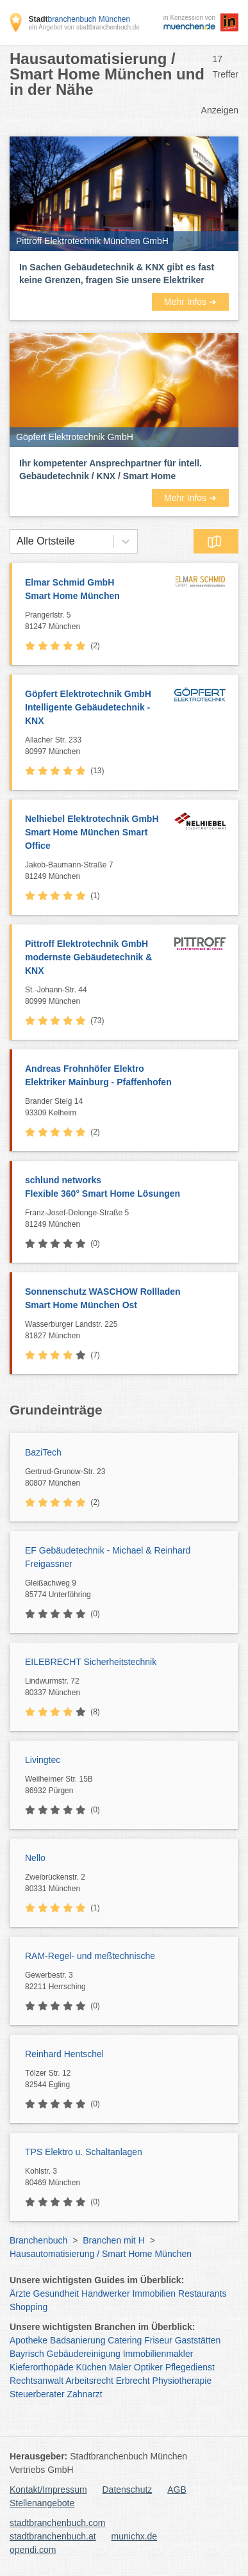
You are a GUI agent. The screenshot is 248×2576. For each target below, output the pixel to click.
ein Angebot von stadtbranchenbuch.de (83, 27)
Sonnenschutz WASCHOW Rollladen (125, 1299)
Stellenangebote (42, 2503)
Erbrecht (133, 2380)
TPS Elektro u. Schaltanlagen (83, 2152)
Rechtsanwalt (36, 2380)
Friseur (158, 2340)
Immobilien (154, 2293)
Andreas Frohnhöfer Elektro (125, 1076)
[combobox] (16, 541)
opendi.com (33, 2550)
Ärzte (20, 2293)
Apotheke (28, 2340)
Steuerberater (37, 2394)
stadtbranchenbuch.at (53, 2536)
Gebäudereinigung (83, 2354)
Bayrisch (27, 2354)
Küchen (91, 2367)
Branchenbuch (38, 2240)
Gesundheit (56, 2293)
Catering (125, 2340)
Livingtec (42, 1760)
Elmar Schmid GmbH (96, 590)
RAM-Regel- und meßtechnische (90, 1956)
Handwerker (105, 2293)
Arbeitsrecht (89, 2380)
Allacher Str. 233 (96, 746)
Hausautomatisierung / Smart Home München (101, 2254)
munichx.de (135, 2536)
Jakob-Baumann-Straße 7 (96, 871)
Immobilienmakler (158, 2354)
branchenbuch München (79, 19)
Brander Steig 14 (128, 1108)
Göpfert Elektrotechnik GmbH (96, 708)
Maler (120, 2367)
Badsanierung (77, 2340)
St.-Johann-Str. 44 (96, 996)
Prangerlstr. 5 (96, 621)
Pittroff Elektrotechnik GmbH (96, 958)
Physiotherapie (182, 2380)
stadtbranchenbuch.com (57, 2523)
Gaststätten (198, 2340)
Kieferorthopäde (42, 2367)
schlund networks (125, 1188)
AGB (176, 2489)
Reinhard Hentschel (64, 2054)
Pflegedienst (190, 2367)
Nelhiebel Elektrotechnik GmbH (96, 833)
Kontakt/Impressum (48, 2489)
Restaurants (202, 2293)
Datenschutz (128, 2489)
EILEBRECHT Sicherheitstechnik (90, 1662)
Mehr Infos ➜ (190, 302)
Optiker (148, 2367)
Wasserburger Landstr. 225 (128, 1330)
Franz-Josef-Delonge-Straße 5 (128, 1219)
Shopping (28, 2307)
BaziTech (43, 1452)
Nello (35, 1858)
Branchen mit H (113, 2240)
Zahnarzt (85, 2394)
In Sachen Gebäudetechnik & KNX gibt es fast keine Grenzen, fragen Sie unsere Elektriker (116, 273)
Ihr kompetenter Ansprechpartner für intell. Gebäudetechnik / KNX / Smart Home (110, 469)
